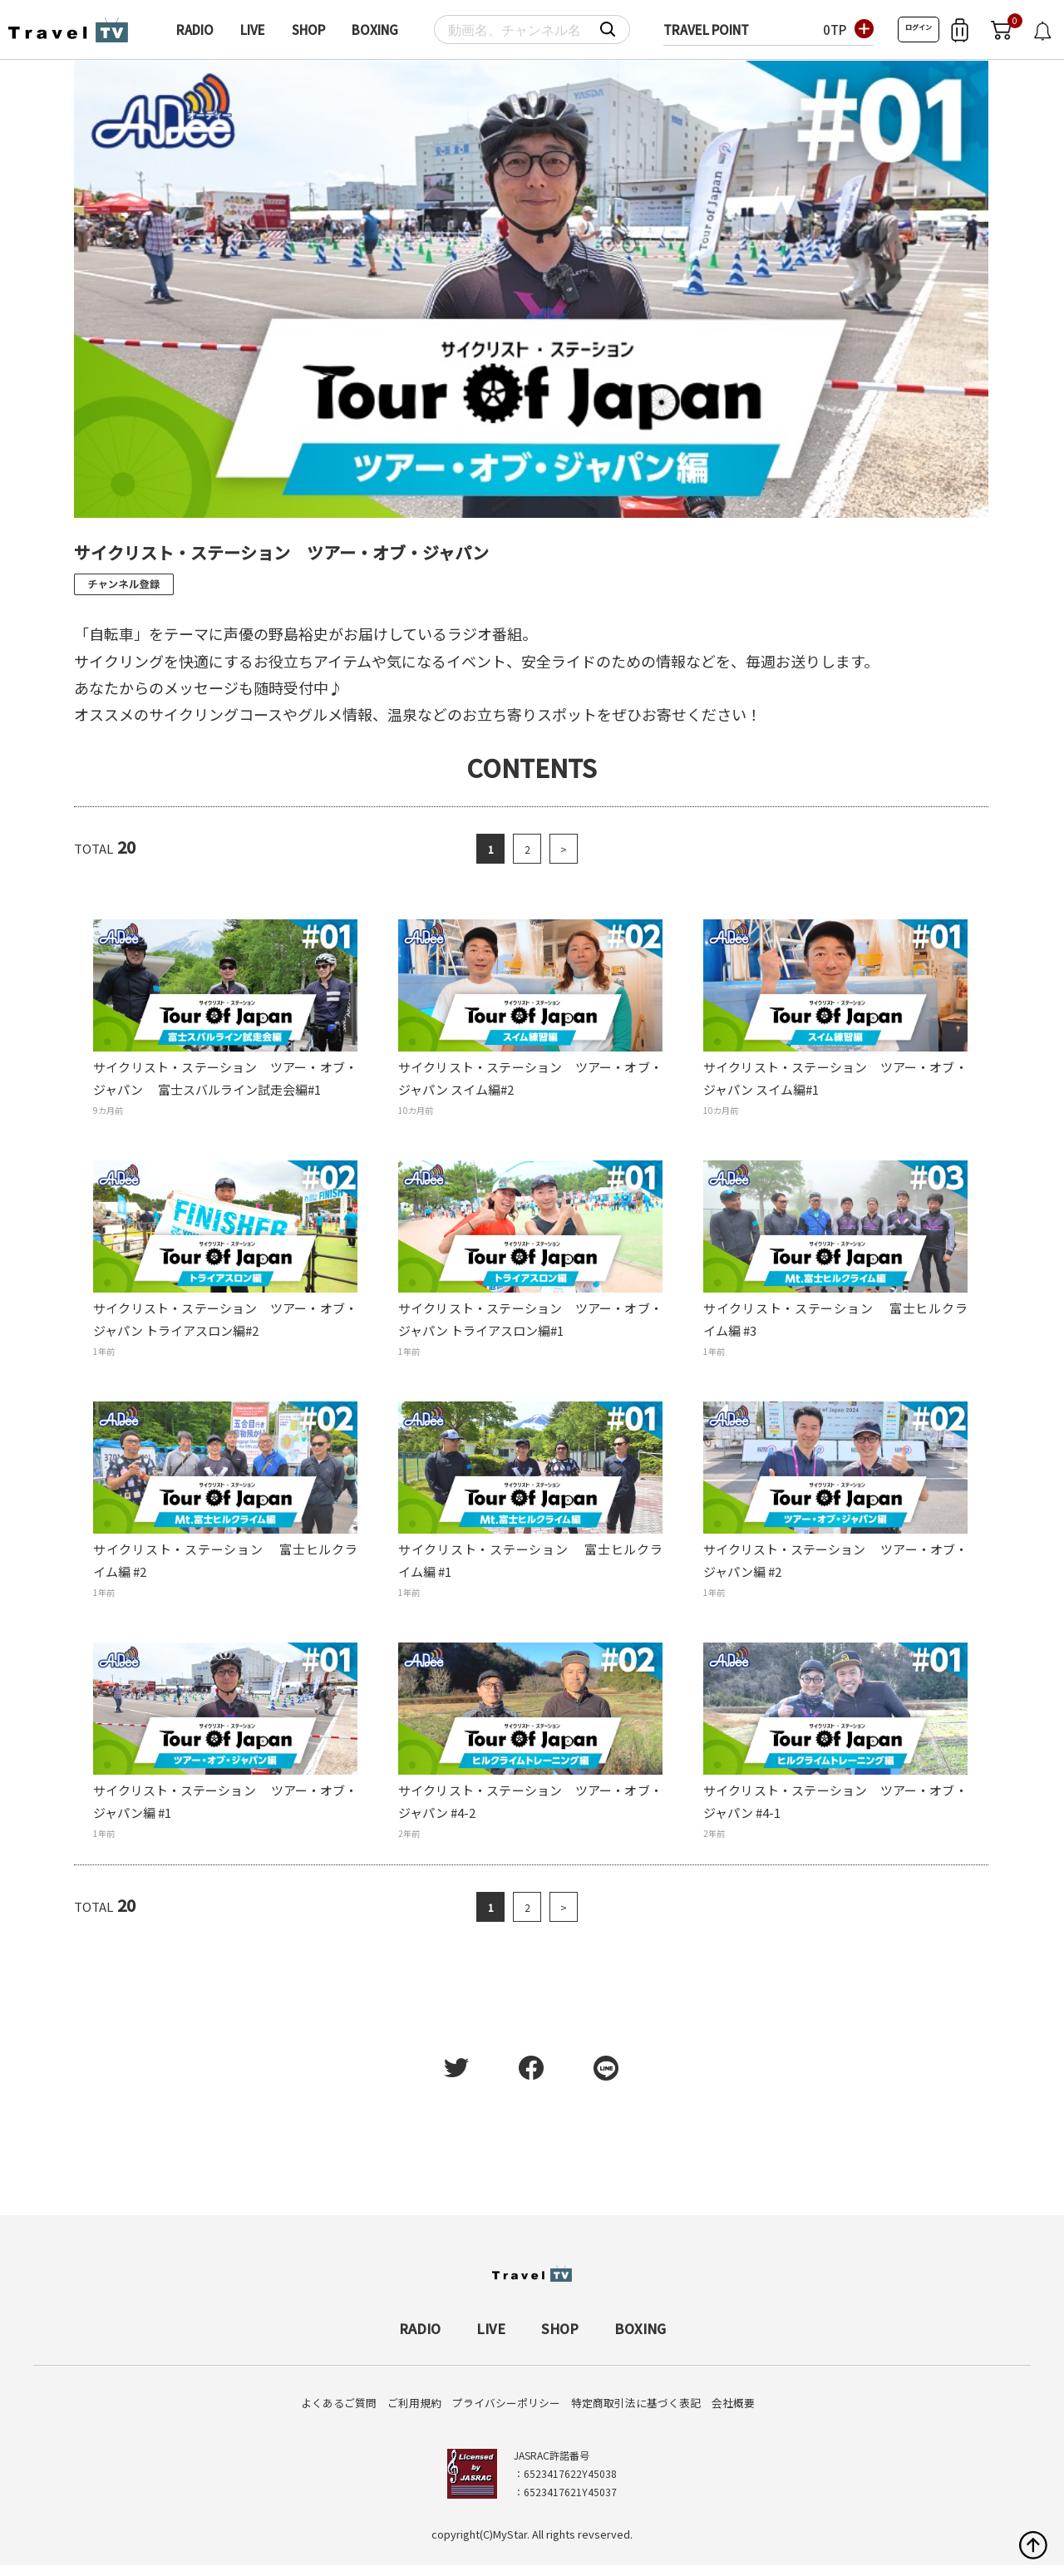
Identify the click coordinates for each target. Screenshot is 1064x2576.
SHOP (308, 29)
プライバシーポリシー (506, 2403)
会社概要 (733, 2403)
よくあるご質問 (339, 2403)
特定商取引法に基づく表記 (636, 2403)
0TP (834, 29)
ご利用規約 (414, 2403)
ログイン (918, 27)
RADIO (195, 29)
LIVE (252, 29)
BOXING (375, 29)
